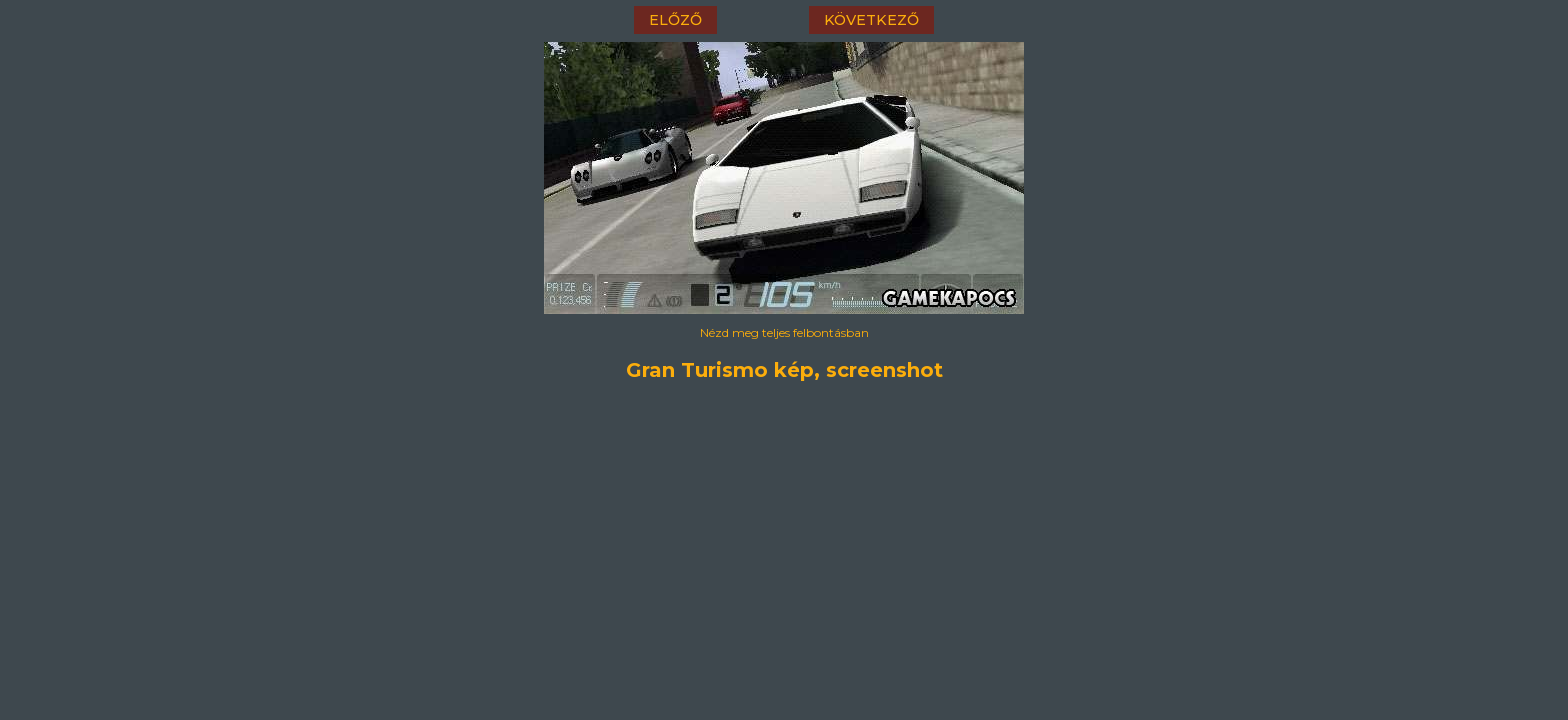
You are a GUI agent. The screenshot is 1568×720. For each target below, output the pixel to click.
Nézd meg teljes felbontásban (784, 332)
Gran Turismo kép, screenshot (784, 370)
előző (675, 20)
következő (871, 20)
